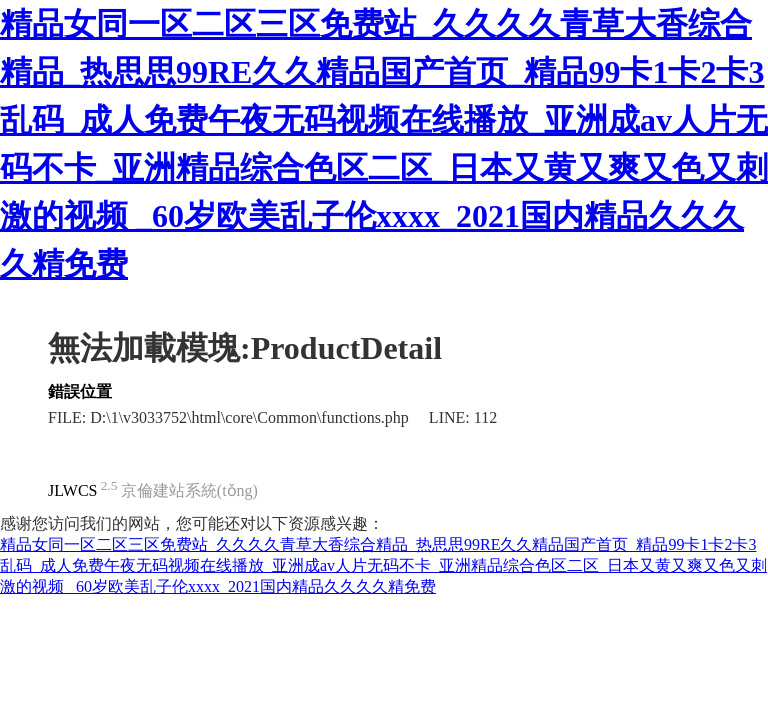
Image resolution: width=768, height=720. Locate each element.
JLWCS (72, 490)
